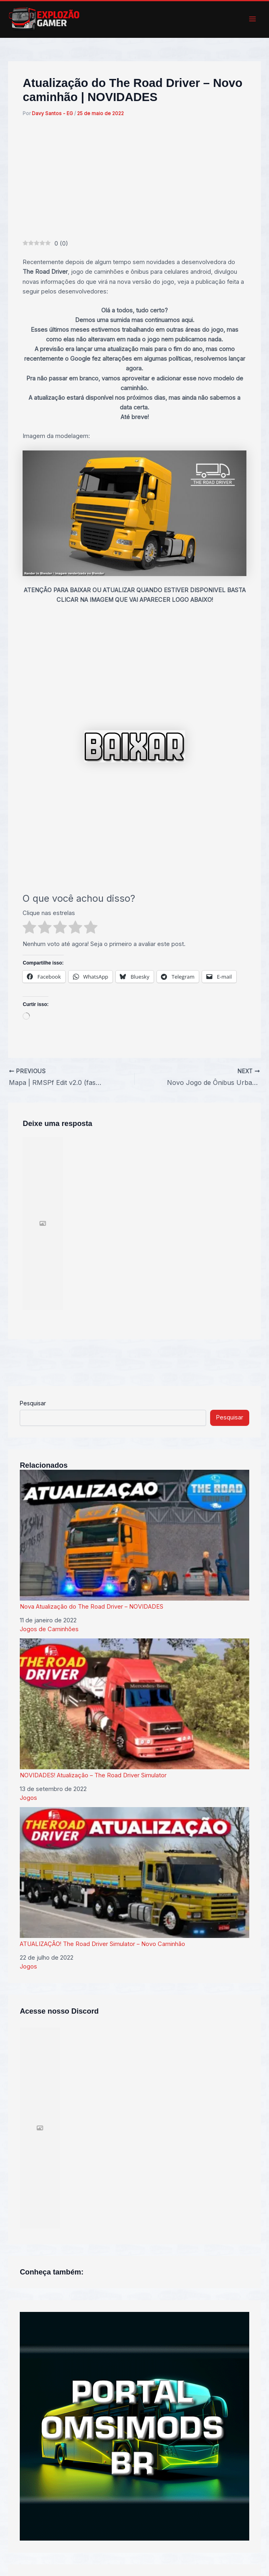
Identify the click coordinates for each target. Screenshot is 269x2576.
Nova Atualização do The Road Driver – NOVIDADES (134, 1540)
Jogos (28, 1797)
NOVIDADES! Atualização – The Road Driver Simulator (134, 1708)
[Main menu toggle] (252, 18)
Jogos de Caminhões (49, 1629)
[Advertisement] (134, 179)
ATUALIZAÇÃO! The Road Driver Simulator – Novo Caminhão (134, 1877)
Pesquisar (33, 1403)
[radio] (29, 928)
